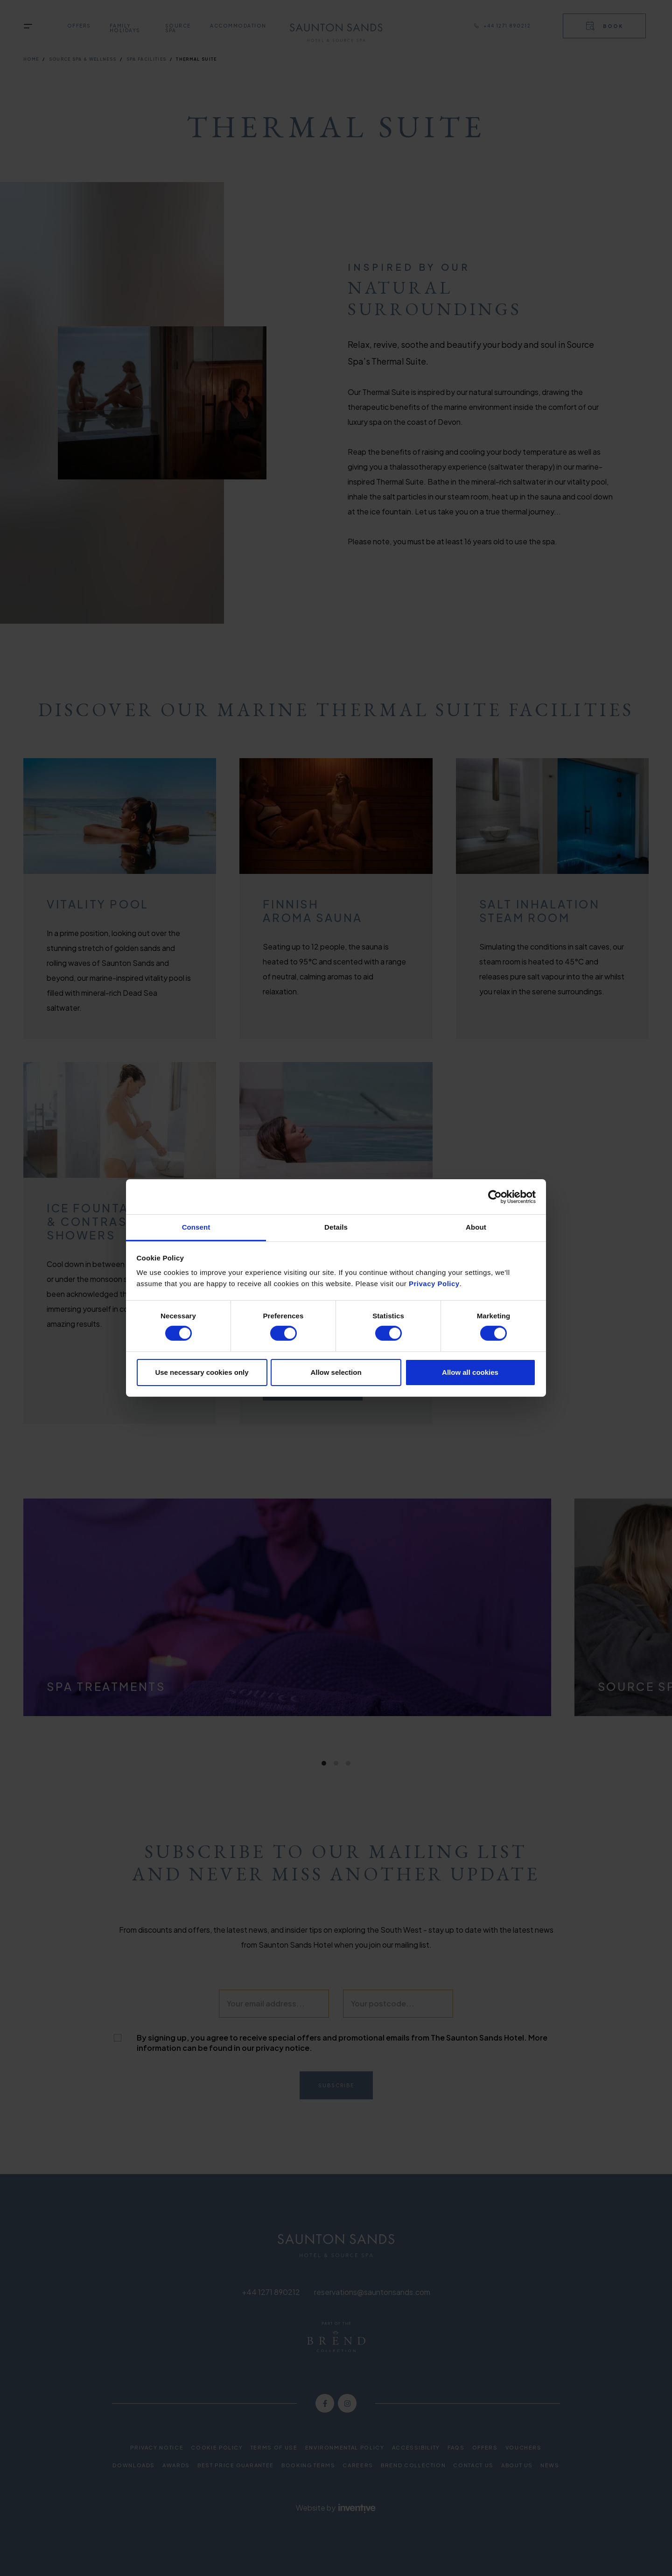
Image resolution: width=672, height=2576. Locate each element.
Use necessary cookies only (201, 1372)
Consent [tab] (196, 1227)
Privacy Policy (434, 1284)
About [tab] (476, 1227)
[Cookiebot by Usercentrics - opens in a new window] (495, 1196)
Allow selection (335, 1372)
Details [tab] (336, 1227)
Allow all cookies (470, 1372)
